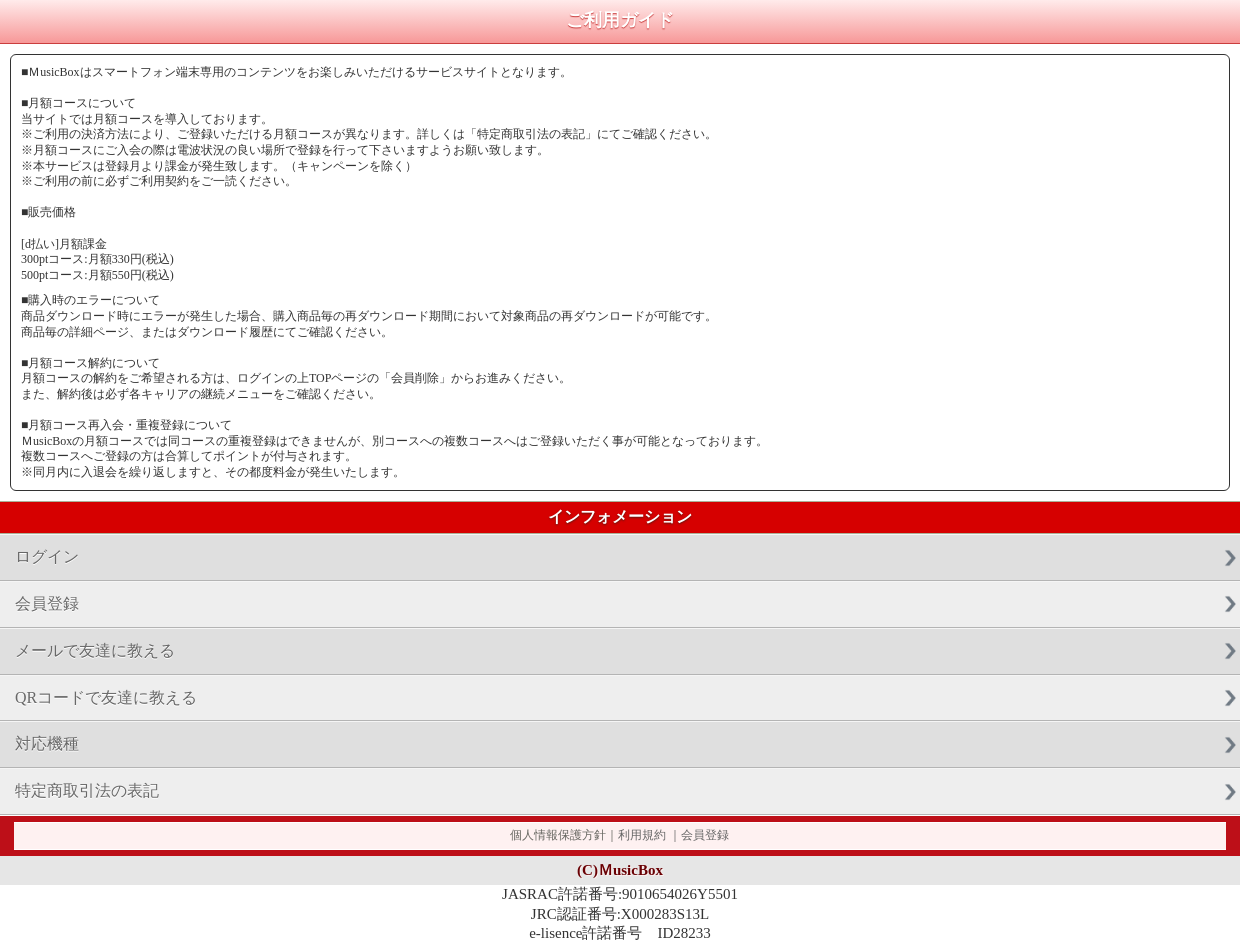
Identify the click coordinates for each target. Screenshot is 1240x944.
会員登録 (47, 603)
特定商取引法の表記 (87, 790)
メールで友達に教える (95, 650)
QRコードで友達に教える (106, 697)
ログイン (47, 556)
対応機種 (47, 743)
